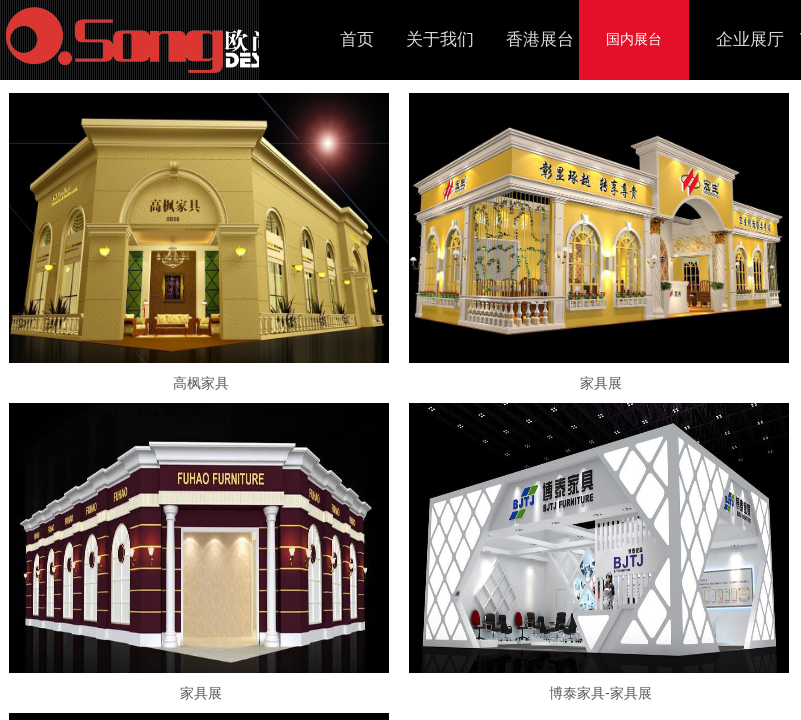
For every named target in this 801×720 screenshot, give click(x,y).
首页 (357, 39)
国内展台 (634, 39)
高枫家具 (201, 383)
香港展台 (540, 39)
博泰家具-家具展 (600, 693)
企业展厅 (750, 39)
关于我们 (440, 39)
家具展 (601, 383)
